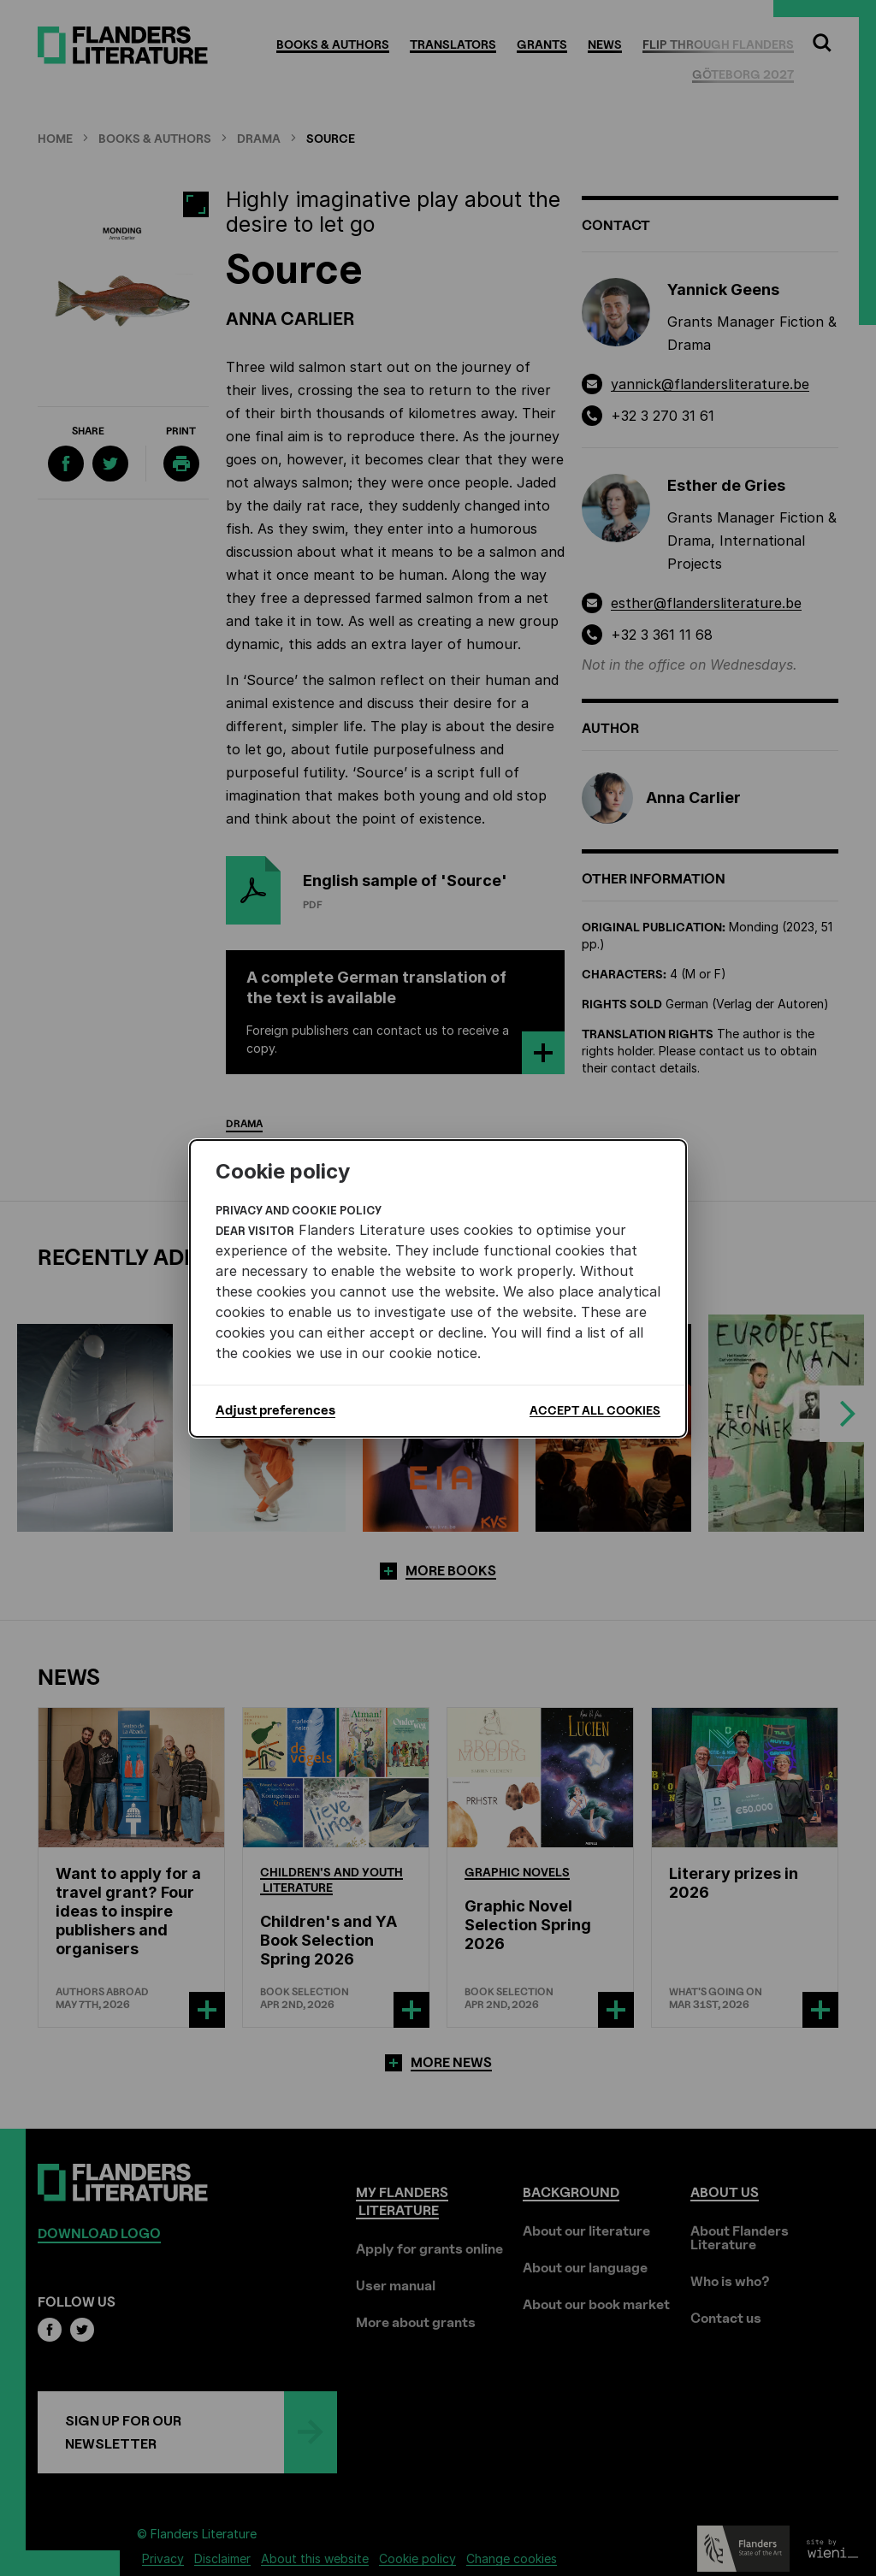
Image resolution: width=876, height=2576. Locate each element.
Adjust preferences (275, 1410)
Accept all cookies (595, 1410)
